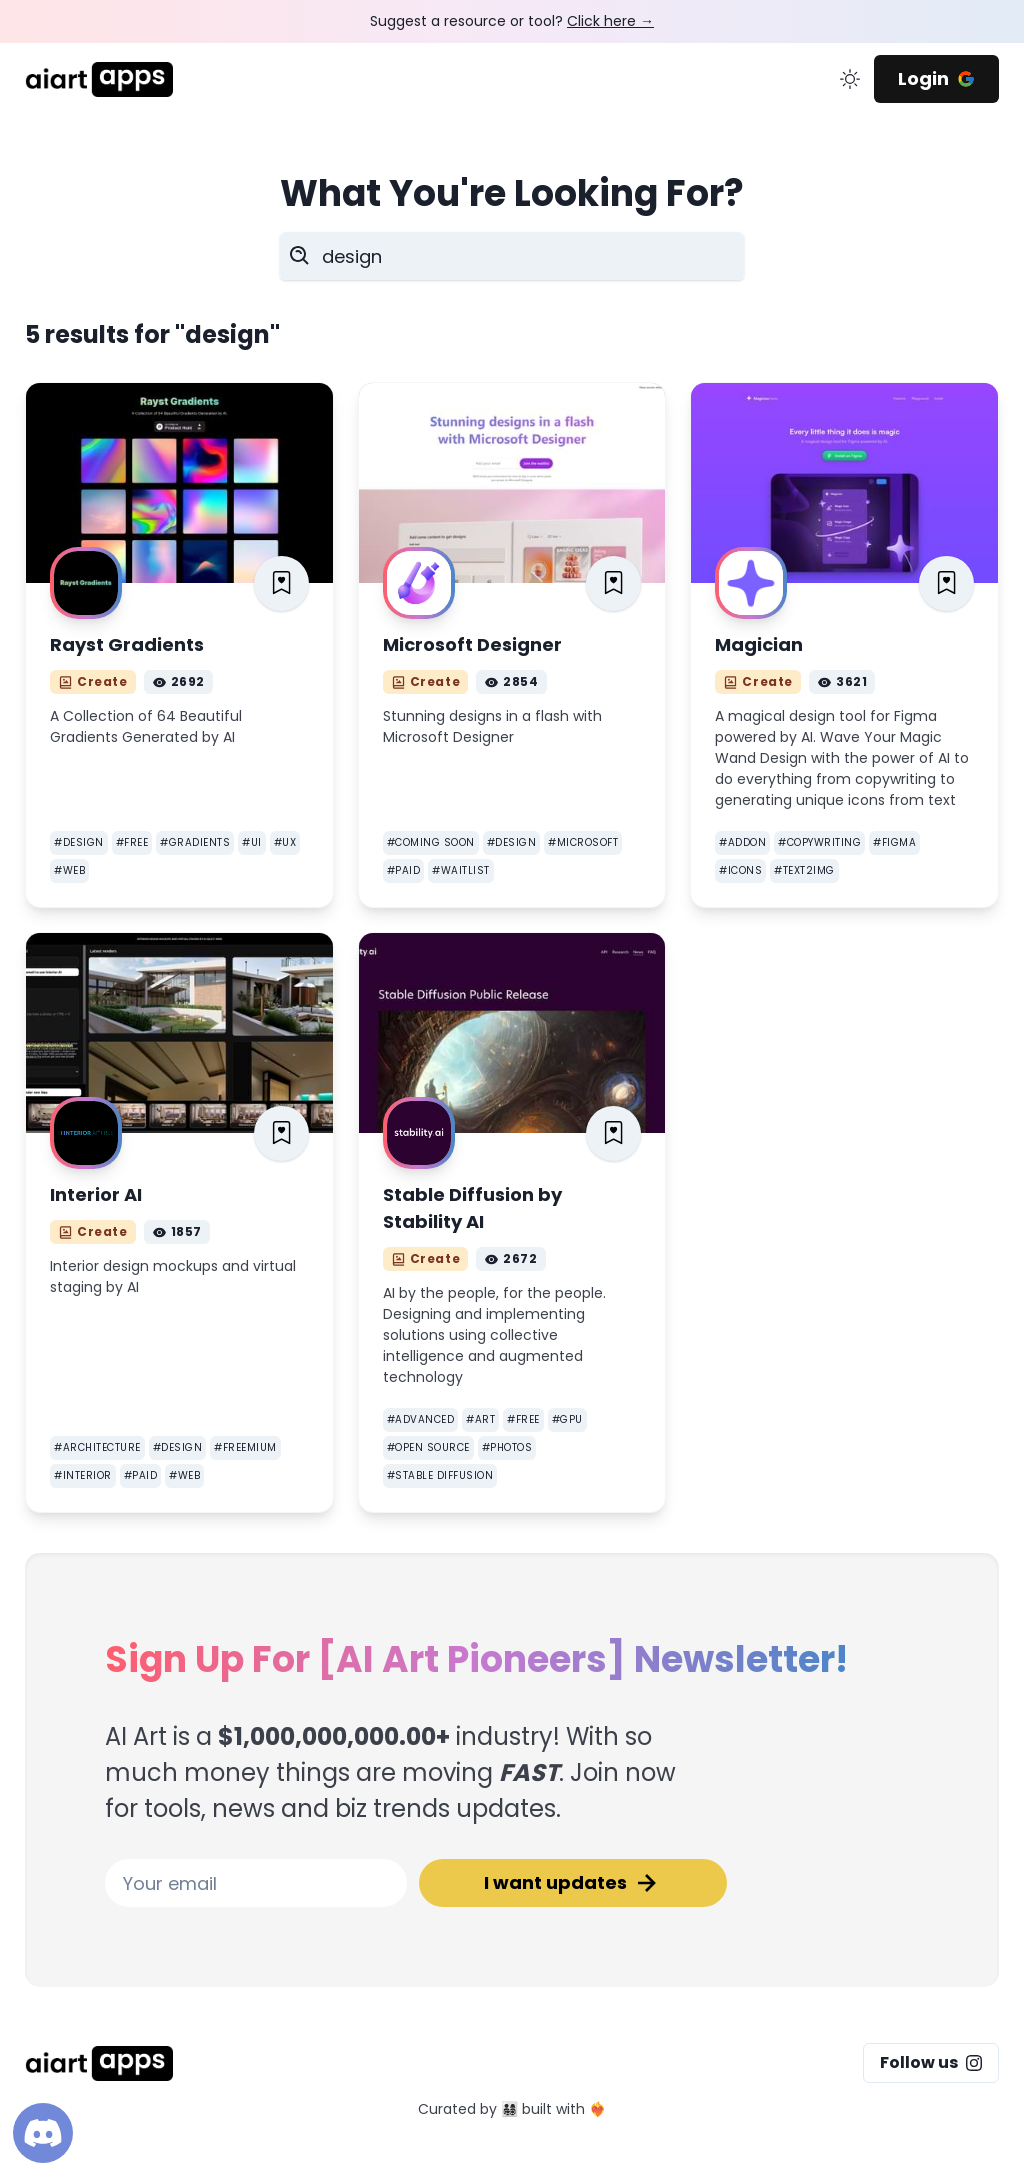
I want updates (573, 1883)
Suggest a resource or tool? (512, 21)
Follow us (931, 2062)
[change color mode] (850, 79)
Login (936, 78)
